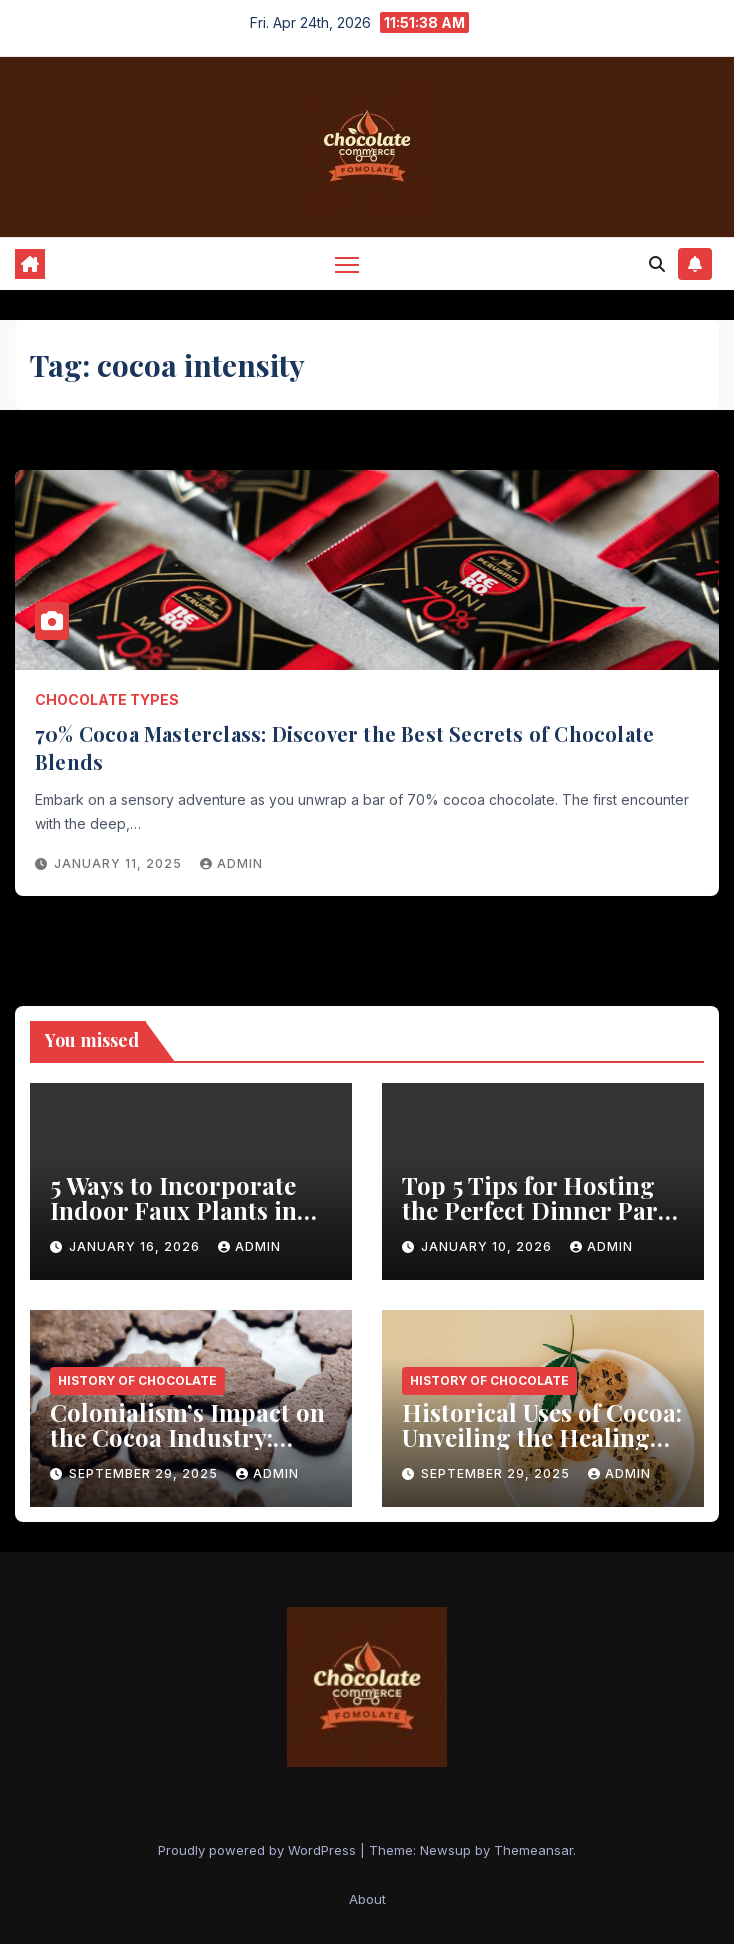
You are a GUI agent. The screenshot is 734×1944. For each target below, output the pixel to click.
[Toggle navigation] (347, 263)
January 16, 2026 (136, 1246)
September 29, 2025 (145, 1473)
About (367, 1899)
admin (231, 863)
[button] (657, 264)
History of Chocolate (137, 1380)
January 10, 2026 (488, 1246)
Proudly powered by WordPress (259, 1850)
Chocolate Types (107, 699)
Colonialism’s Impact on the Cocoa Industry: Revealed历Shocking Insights (187, 1449)
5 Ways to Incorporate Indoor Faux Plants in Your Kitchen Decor (173, 1210)
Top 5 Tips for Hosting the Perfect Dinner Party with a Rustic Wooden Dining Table (540, 1222)
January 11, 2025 (120, 863)
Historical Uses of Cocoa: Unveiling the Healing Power (542, 1437)
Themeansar (533, 1850)
